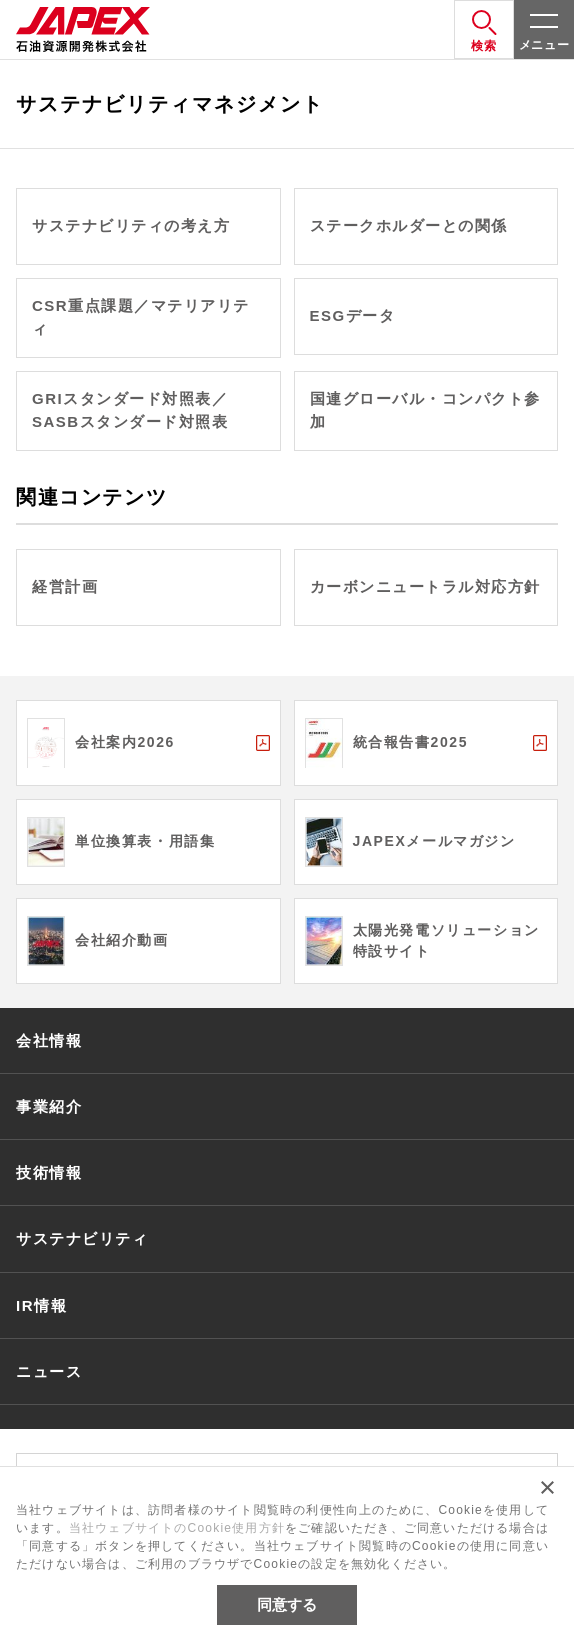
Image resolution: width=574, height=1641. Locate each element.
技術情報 (49, 1172)
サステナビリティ (82, 1238)
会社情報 (49, 1040)
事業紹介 (49, 1106)
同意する (287, 1604)
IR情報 (41, 1305)
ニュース (49, 1371)
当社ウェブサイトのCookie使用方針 (177, 1528)
